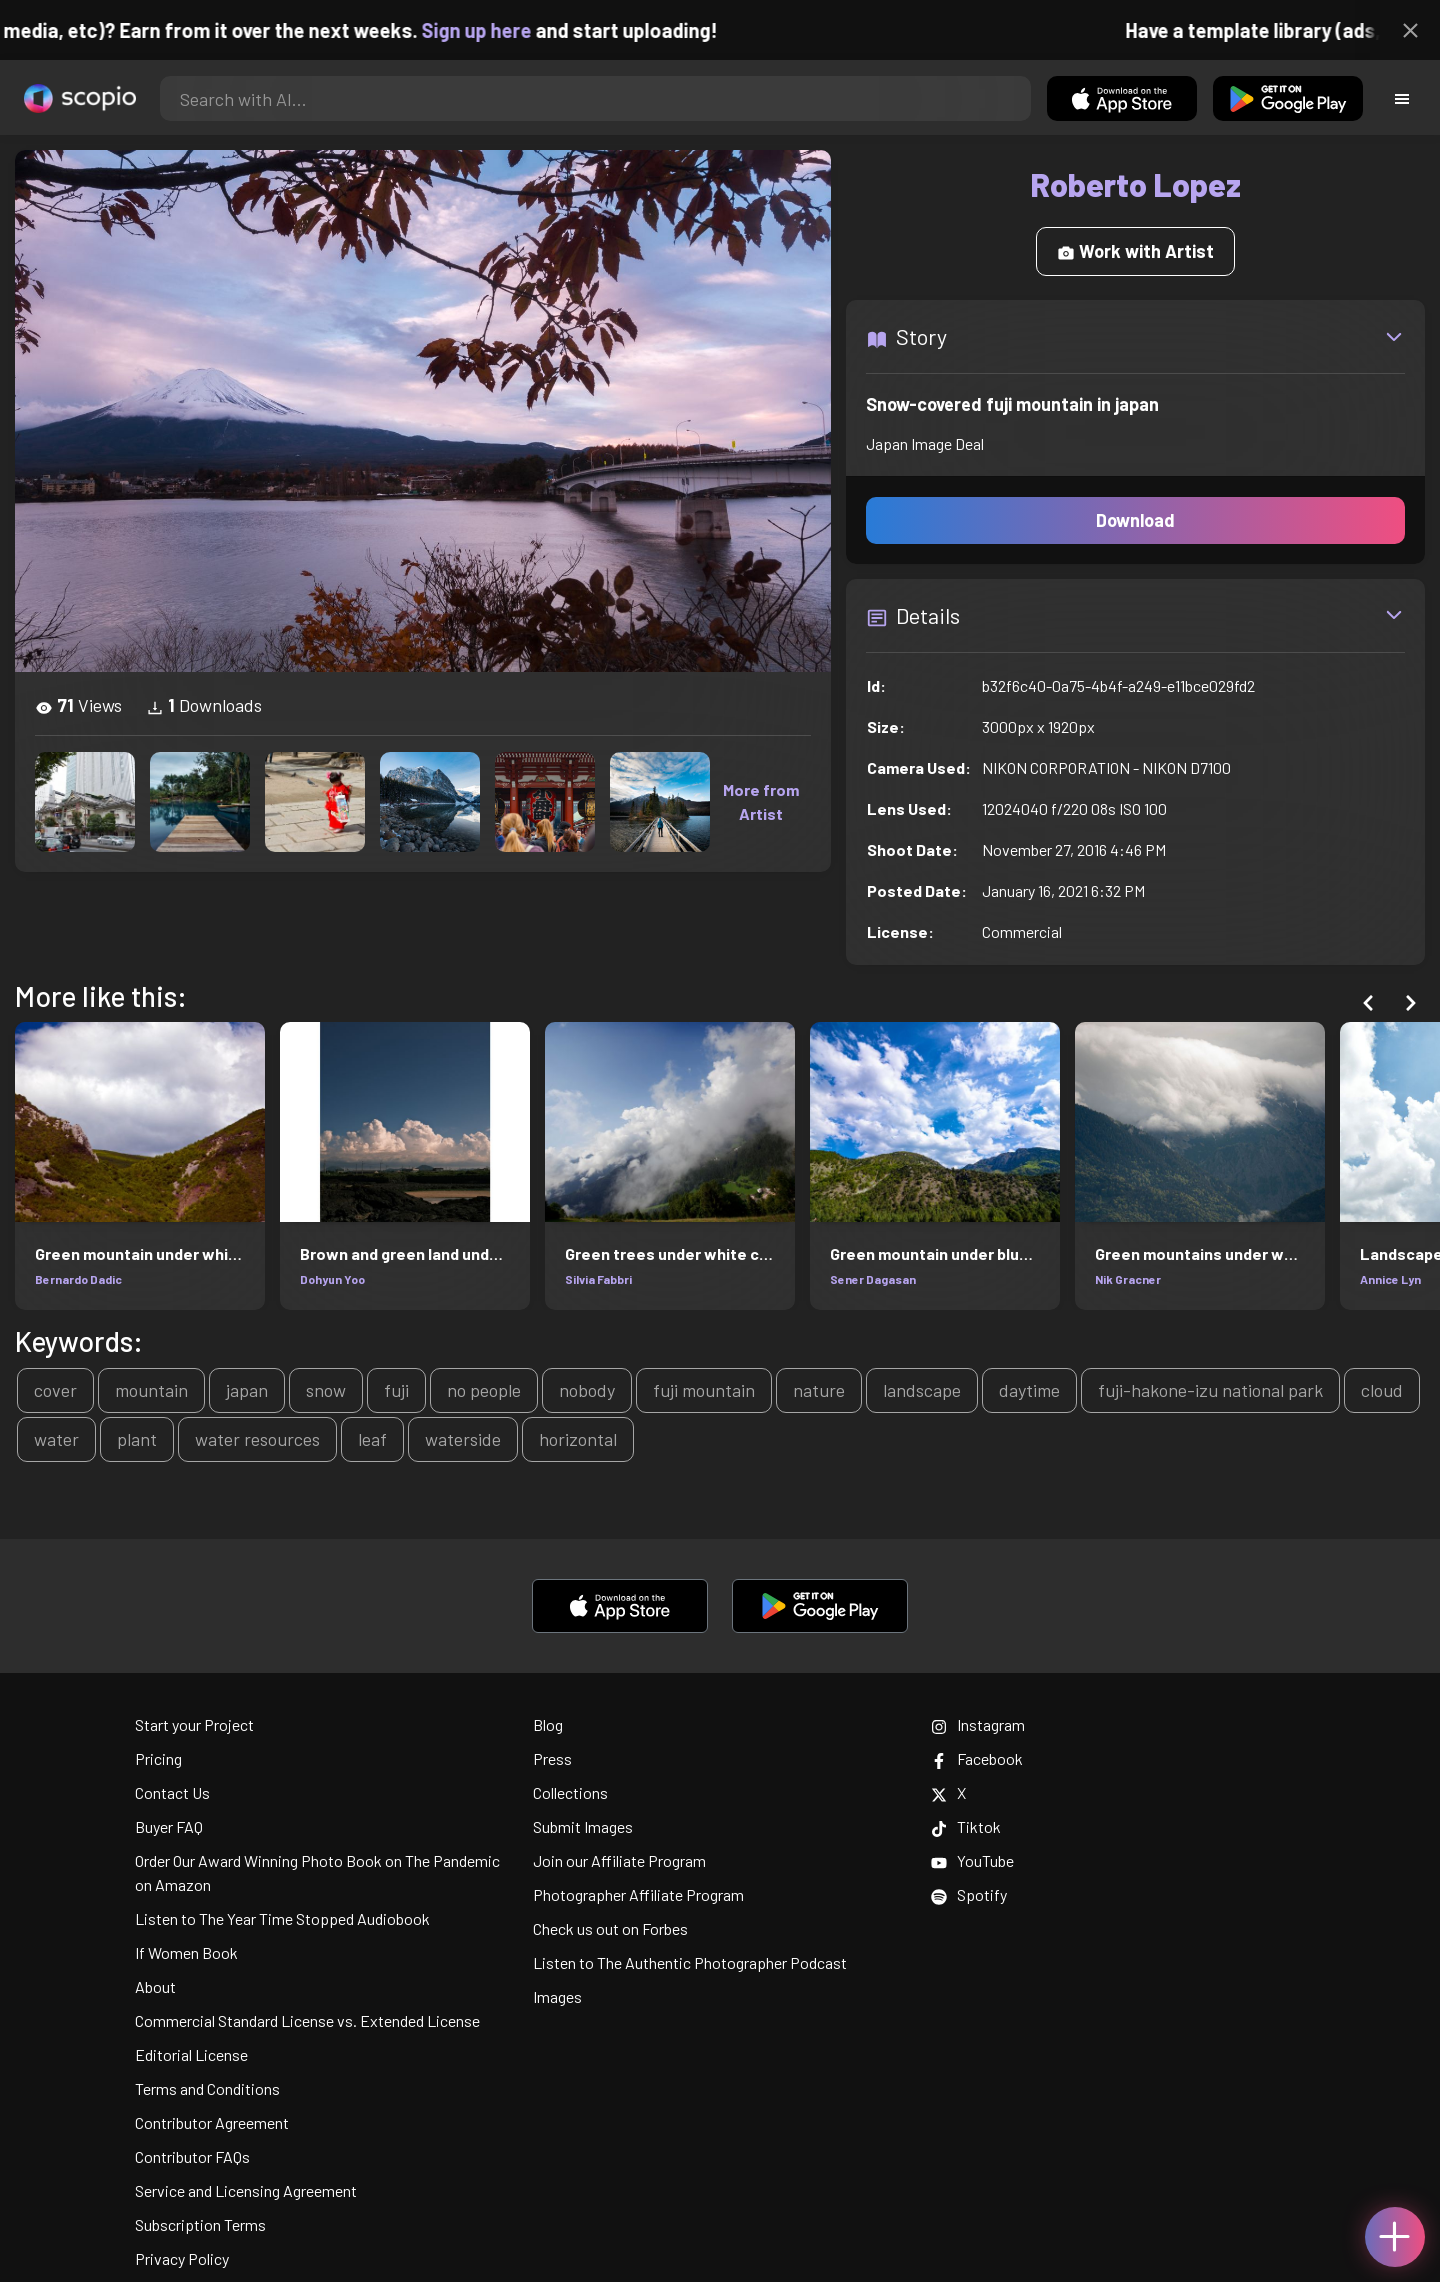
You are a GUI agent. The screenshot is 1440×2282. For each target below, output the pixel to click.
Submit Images (583, 1826)
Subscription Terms (200, 2224)
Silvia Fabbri (598, 1279)
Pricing (158, 1758)
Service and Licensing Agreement (246, 2190)
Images (557, 1996)
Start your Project (194, 1724)
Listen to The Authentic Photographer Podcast (690, 1962)
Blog (548, 1724)
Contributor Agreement (212, 2122)
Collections (570, 1792)
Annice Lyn (1390, 1279)
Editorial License (191, 2054)
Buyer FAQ (169, 1826)
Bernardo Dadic (78, 1279)
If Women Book (186, 1952)
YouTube (972, 1860)
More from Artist (761, 801)
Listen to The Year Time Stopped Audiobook (282, 1918)
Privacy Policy (182, 2258)
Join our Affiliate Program (619, 1860)
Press (552, 1758)
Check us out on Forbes (610, 1928)
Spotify (969, 1894)
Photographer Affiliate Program (638, 1894)
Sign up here (505, 30)
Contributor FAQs (192, 2156)
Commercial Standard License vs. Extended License (307, 2020)
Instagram (978, 1724)
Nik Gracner (1128, 1279)
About (155, 1986)
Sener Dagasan (873, 1279)
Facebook (977, 1758)
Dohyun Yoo (332, 1279)
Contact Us (172, 1792)
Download (1135, 520)
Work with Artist (1135, 251)
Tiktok (966, 1826)
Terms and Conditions (207, 2088)
